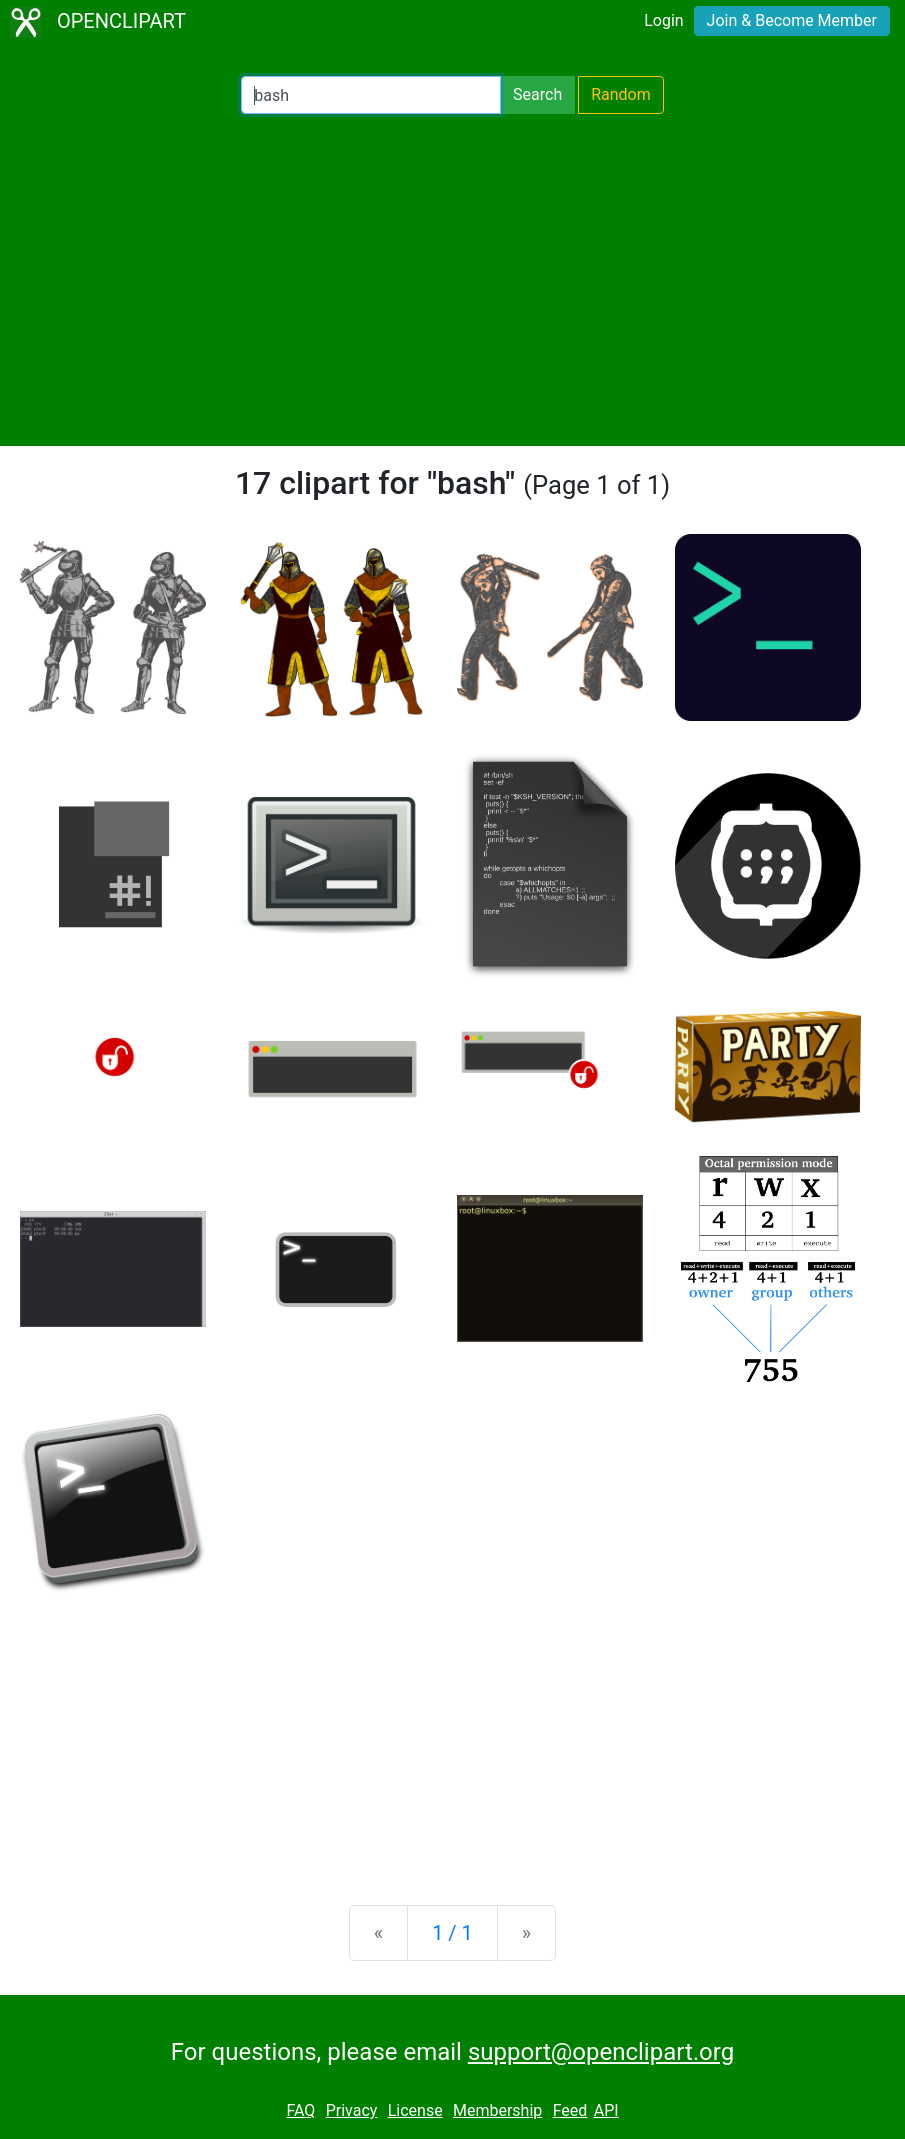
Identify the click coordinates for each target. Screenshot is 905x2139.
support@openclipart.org (601, 2052)
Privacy (352, 2110)
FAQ (300, 2110)
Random (621, 94)
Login (663, 20)
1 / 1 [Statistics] (452, 1933)
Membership (497, 2110)
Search (537, 94)
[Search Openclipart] (371, 95)
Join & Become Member (792, 20)
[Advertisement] (452, 280)
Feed (570, 2110)
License (415, 2110)
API (606, 2110)
